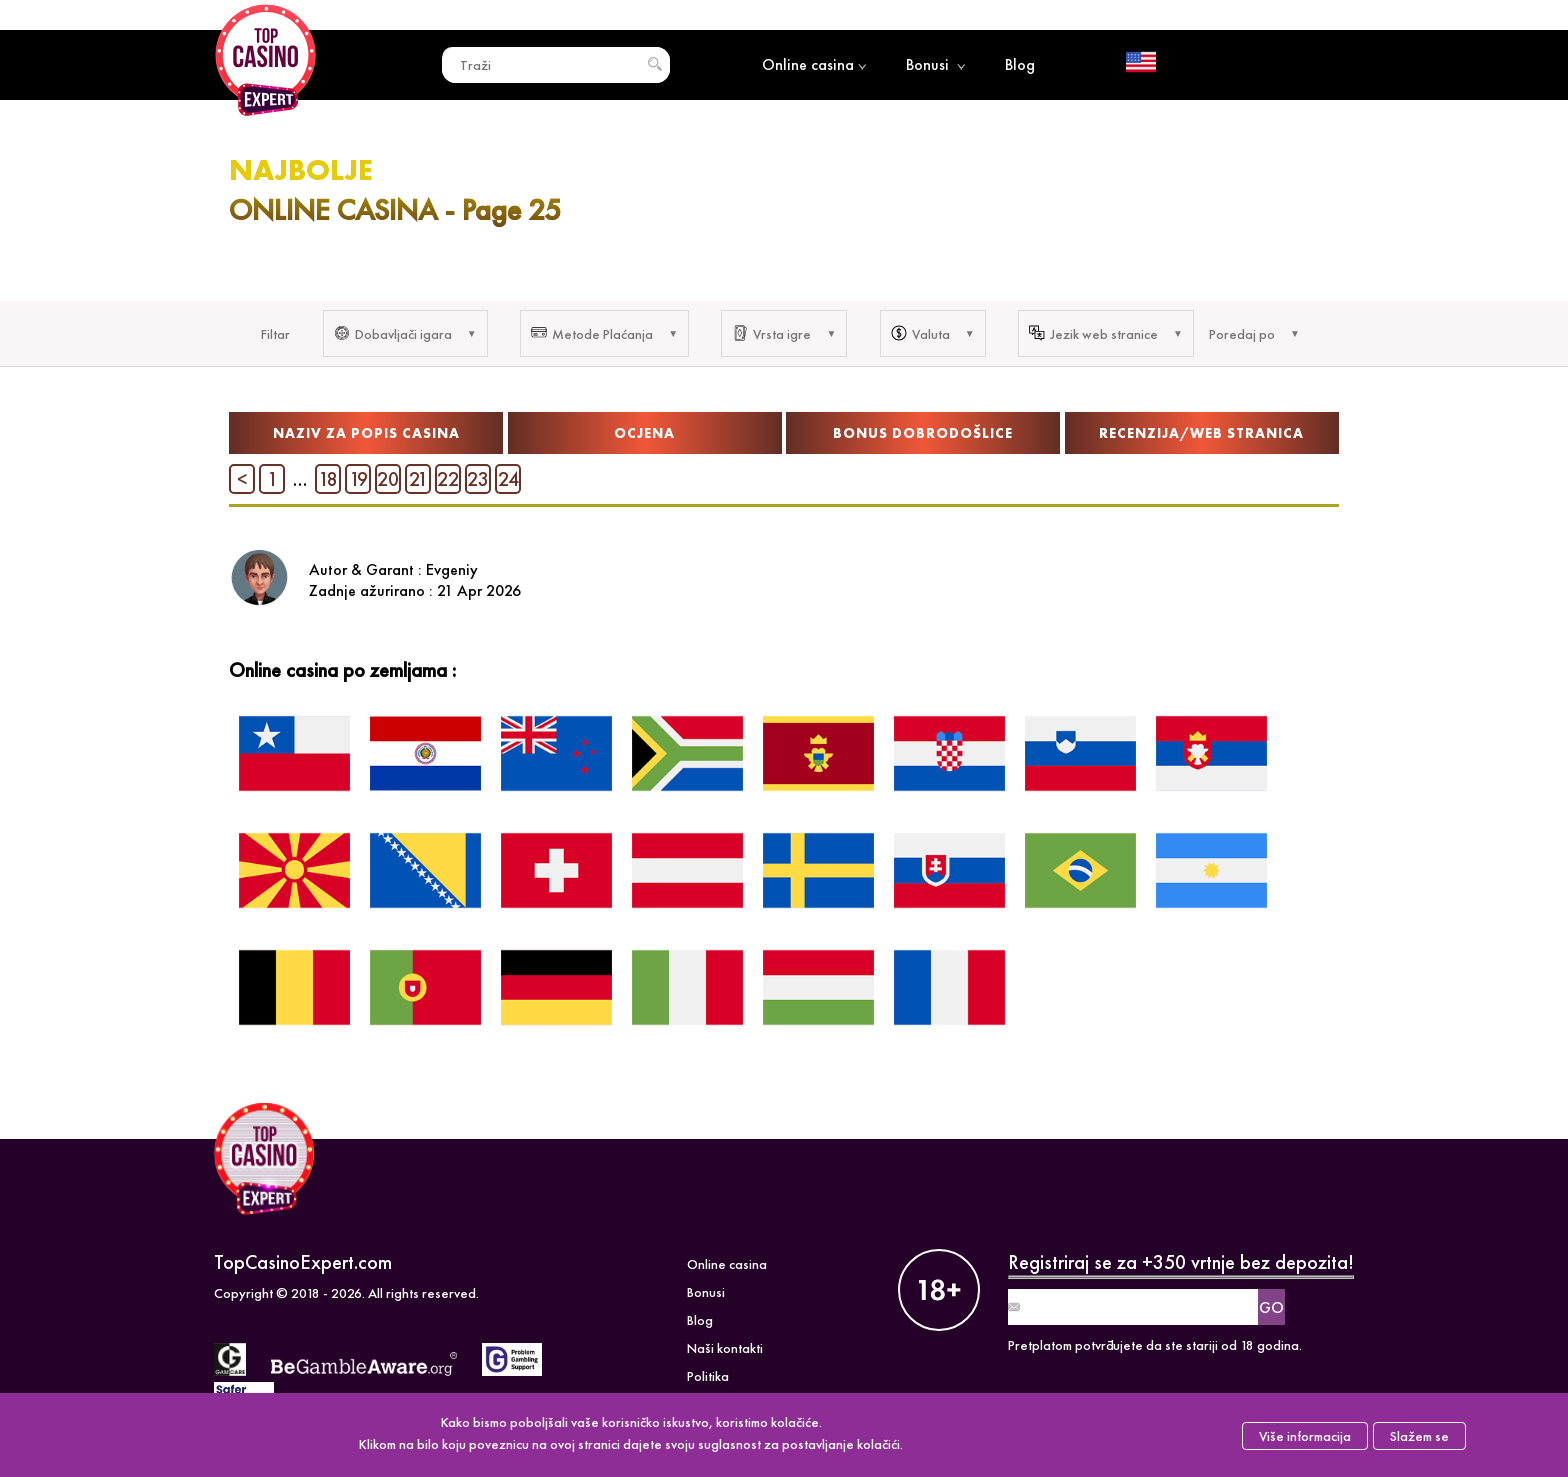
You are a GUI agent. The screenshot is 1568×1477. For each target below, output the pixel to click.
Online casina (814, 64)
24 (508, 479)
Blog (1020, 64)
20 (388, 479)
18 (328, 479)
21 (418, 479)
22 (448, 479)
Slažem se (1419, 1436)
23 (478, 479)
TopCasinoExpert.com (303, 1262)
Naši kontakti (725, 1348)
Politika (708, 1376)
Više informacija (1305, 1436)
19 (358, 479)
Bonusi (935, 64)
